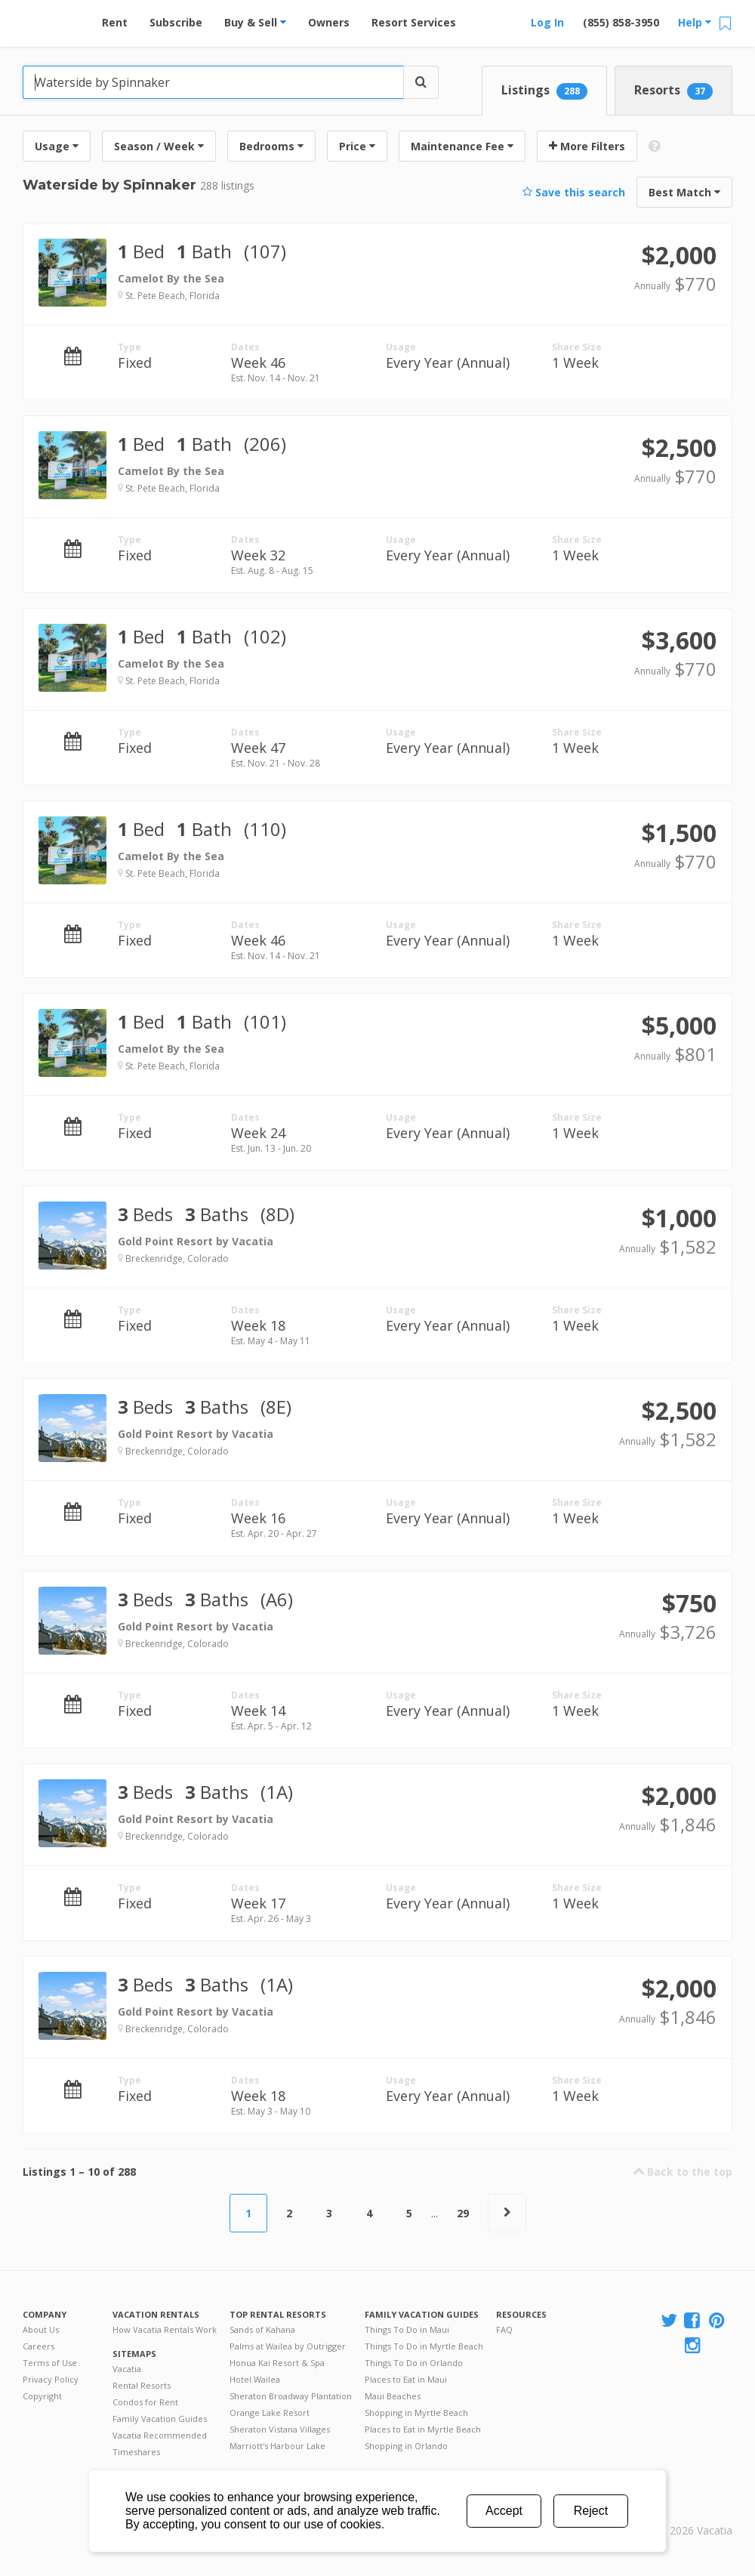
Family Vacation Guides (159, 2418)
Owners (329, 22)
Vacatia (126, 2368)
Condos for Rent (145, 2402)
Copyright (42, 2396)
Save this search (573, 192)
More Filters (587, 146)
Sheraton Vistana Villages (280, 2429)
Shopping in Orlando (406, 2445)
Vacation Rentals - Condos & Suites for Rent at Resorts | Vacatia (53, 19)
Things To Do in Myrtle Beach (424, 2346)
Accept (503, 2510)
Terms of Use (50, 2362)
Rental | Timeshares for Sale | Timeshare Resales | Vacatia (695, 2511)
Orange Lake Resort (270, 2412)
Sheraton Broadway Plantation (291, 2396)
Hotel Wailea (255, 2379)
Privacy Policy (51, 2379)
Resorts (673, 91)
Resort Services (413, 22)
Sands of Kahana (262, 2329)
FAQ (504, 2329)
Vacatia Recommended (159, 2435)
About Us (41, 2329)
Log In (547, 22)
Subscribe (175, 22)
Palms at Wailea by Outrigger (288, 2346)
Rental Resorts (141, 2385)
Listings (544, 91)
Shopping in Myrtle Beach (416, 2412)
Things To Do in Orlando (414, 2362)
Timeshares (136, 2451)
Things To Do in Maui (407, 2329)
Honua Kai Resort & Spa (277, 2362)
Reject (591, 2510)
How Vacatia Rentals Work (164, 2329)
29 (463, 2213)
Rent (115, 22)
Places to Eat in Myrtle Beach (423, 2429)
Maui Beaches (393, 2396)
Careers (38, 2346)
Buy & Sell (255, 22)
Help (694, 22)
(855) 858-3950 (621, 22)
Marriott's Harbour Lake (277, 2445)
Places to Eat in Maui (406, 2379)
